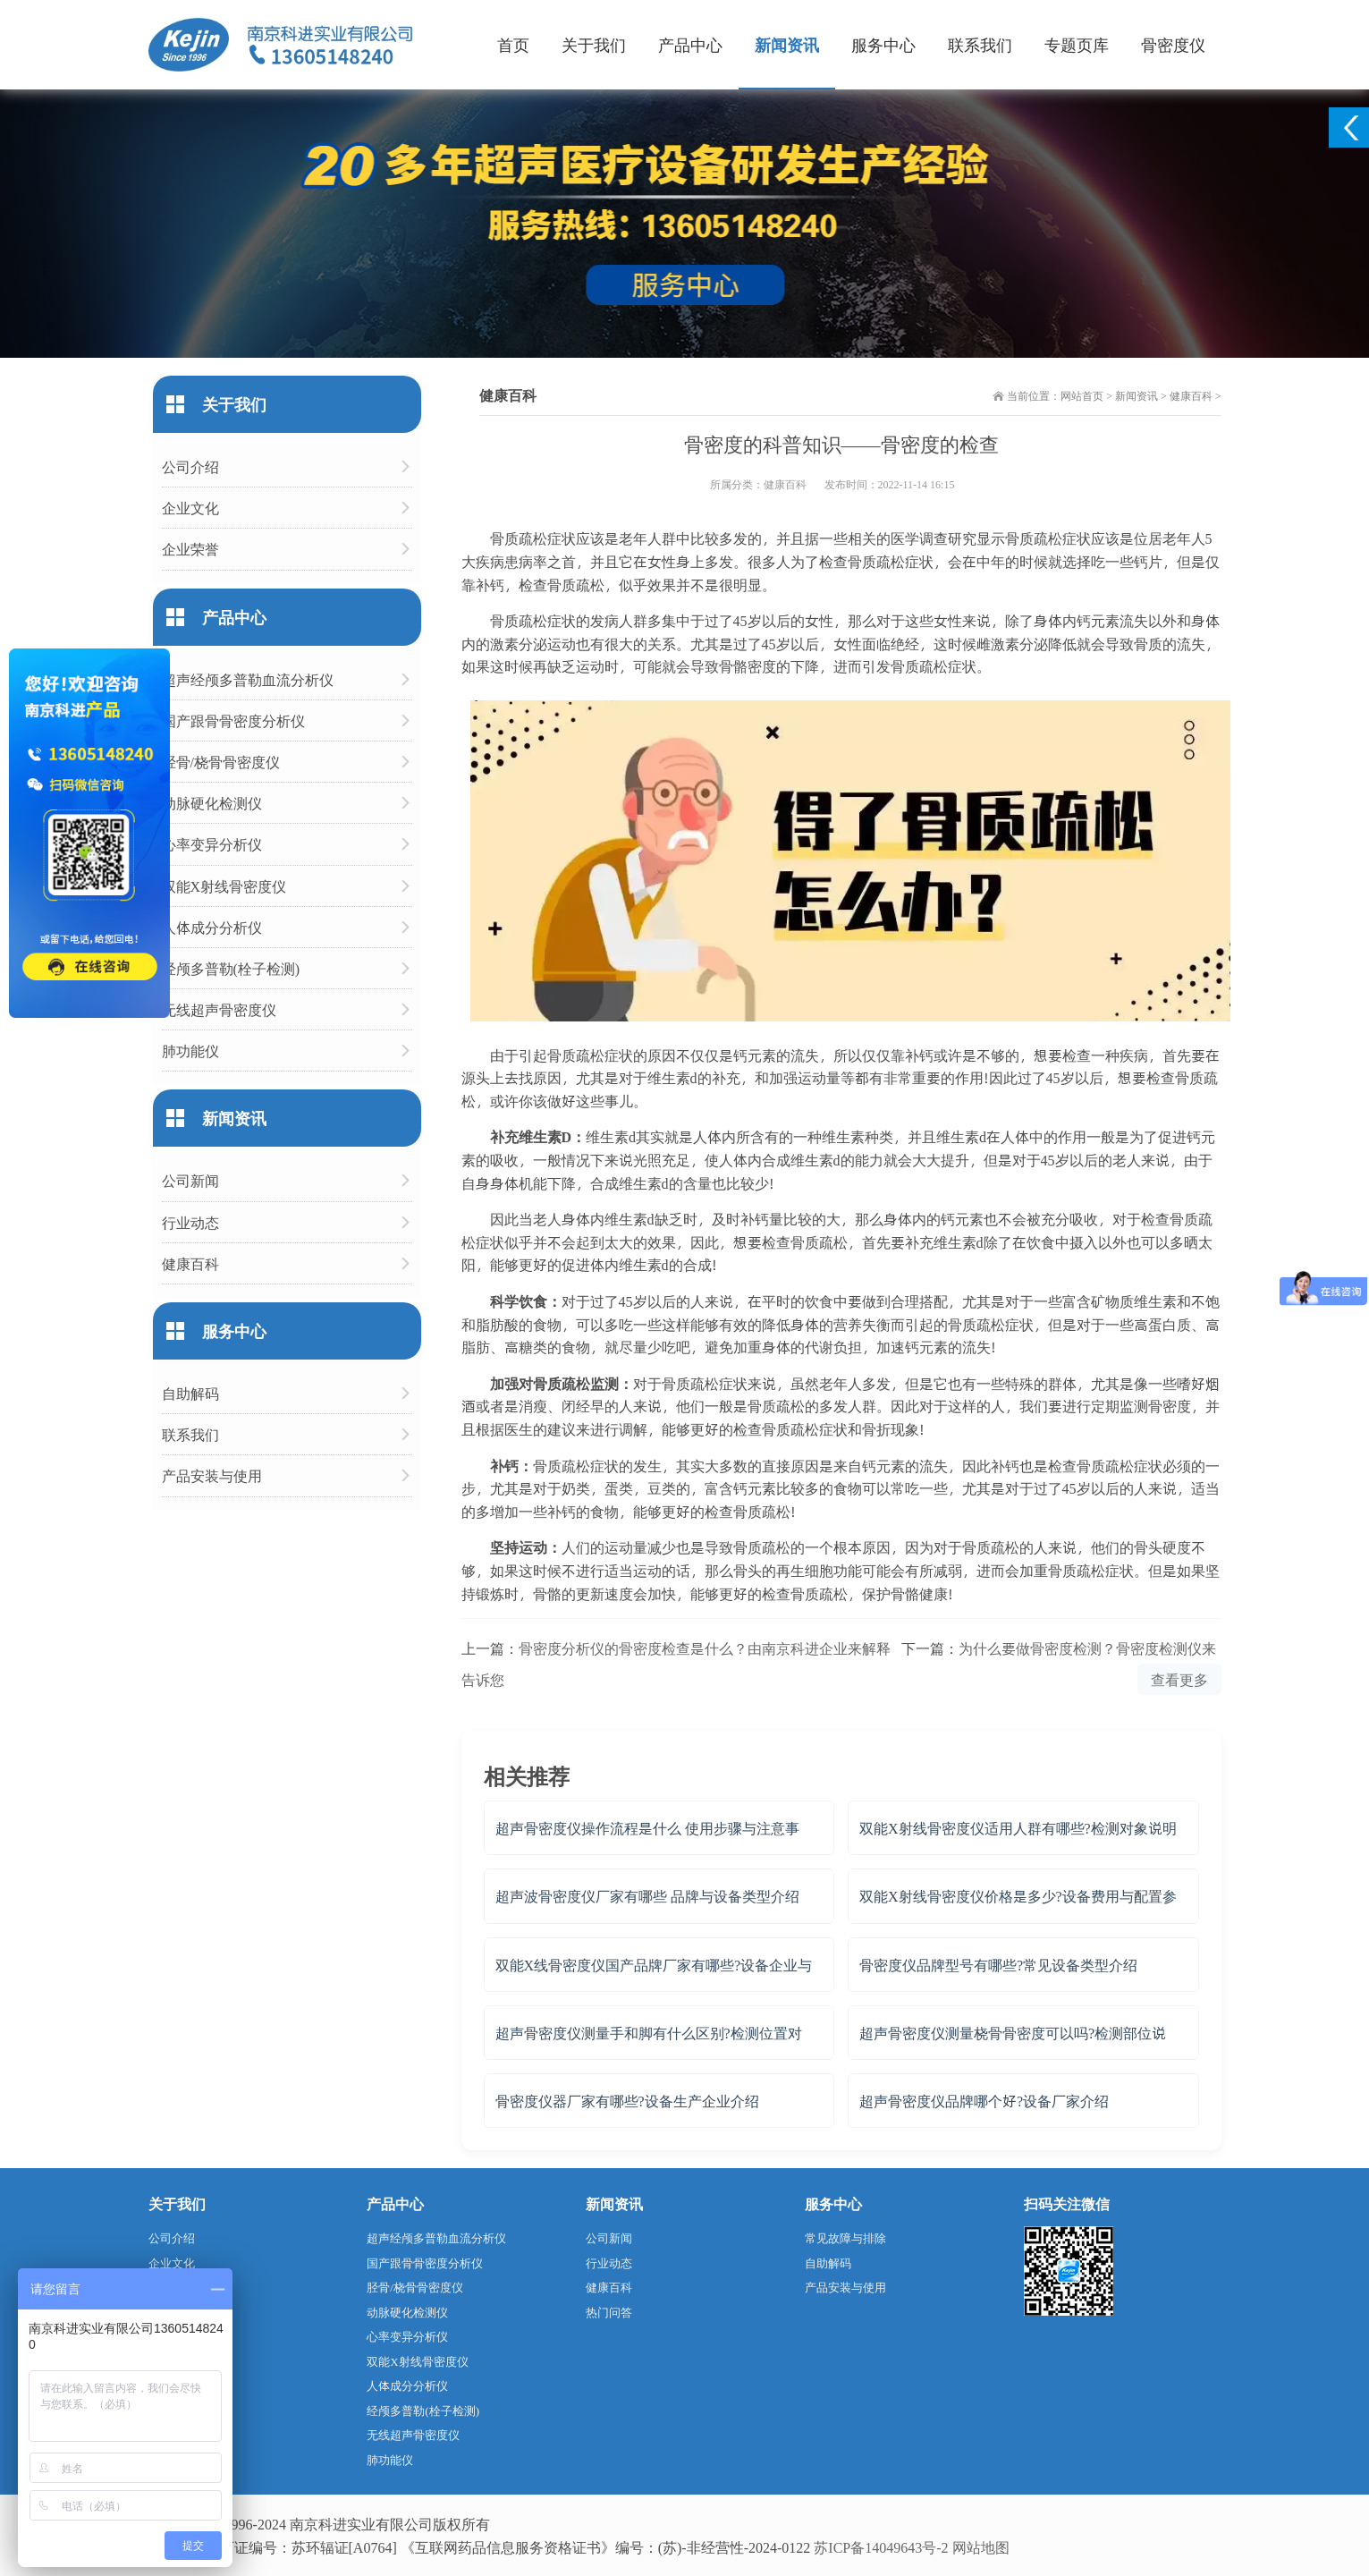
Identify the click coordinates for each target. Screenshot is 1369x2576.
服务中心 (883, 44)
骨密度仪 (1173, 44)
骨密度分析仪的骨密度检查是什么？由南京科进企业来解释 (705, 1648)
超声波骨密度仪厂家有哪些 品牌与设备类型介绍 (647, 1895)
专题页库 (1076, 44)
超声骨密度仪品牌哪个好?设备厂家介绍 (984, 2100)
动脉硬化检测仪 (212, 802)
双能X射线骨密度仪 (224, 886)
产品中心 (690, 44)
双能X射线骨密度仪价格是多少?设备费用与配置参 (1018, 1895)
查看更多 (1179, 1679)
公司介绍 (190, 466)
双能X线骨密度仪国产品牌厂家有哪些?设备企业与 (654, 1964)
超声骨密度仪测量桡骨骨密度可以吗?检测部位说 (1012, 2032)
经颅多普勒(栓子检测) (231, 968)
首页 (513, 44)
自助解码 (190, 1393)
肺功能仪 (190, 1050)
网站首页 (1082, 395)
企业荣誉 (190, 548)
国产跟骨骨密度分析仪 (233, 720)
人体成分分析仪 (212, 927)
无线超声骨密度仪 (219, 1009)
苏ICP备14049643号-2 (881, 2547)
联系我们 (980, 44)
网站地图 (981, 2547)
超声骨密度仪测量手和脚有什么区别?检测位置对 (648, 2032)
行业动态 (190, 1222)
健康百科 (1191, 395)
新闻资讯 (787, 44)
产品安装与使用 (212, 1475)
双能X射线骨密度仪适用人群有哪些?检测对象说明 (1018, 1828)
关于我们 (594, 44)
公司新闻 (190, 1180)
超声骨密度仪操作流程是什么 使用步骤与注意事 (647, 1828)
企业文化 (190, 507)
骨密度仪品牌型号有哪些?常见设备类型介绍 (998, 1964)
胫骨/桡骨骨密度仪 (221, 761)
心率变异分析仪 (212, 844)
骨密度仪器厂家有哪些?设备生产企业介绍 (627, 2100)
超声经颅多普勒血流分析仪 (248, 679)
